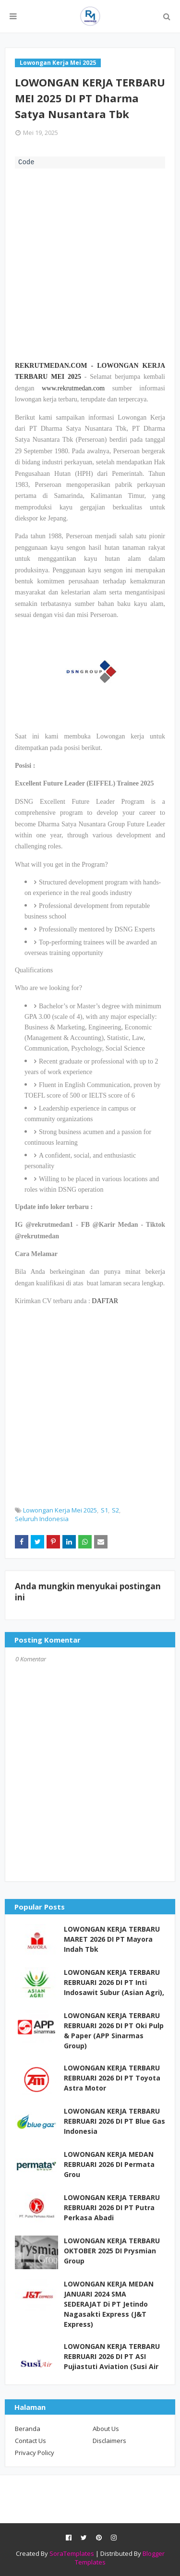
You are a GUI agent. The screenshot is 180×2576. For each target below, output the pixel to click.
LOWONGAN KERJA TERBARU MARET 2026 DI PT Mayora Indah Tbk (112, 1939)
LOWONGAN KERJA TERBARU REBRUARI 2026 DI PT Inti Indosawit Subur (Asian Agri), (114, 1982)
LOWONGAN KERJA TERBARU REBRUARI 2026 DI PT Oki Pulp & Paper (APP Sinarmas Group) (114, 2030)
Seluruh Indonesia (42, 1518)
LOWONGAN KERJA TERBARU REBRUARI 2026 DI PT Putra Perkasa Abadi (112, 2207)
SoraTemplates (71, 2553)
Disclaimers (109, 2440)
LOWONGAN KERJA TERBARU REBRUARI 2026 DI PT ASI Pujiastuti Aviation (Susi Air (112, 2356)
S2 (115, 1510)
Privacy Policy (34, 2452)
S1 (104, 1510)
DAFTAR (105, 1301)
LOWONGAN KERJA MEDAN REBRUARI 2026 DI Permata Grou (109, 2164)
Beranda (27, 2428)
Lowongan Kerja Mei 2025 (60, 1510)
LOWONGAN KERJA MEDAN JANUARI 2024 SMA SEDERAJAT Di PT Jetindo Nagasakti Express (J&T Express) (109, 2304)
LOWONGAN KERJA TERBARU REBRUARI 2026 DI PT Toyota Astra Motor (112, 2077)
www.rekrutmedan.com (73, 388)
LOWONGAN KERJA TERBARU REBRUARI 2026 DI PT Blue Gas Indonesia (114, 2121)
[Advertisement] (90, 263)
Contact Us (30, 2440)
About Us (106, 2428)
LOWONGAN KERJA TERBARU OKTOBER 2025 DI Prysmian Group (112, 2250)
